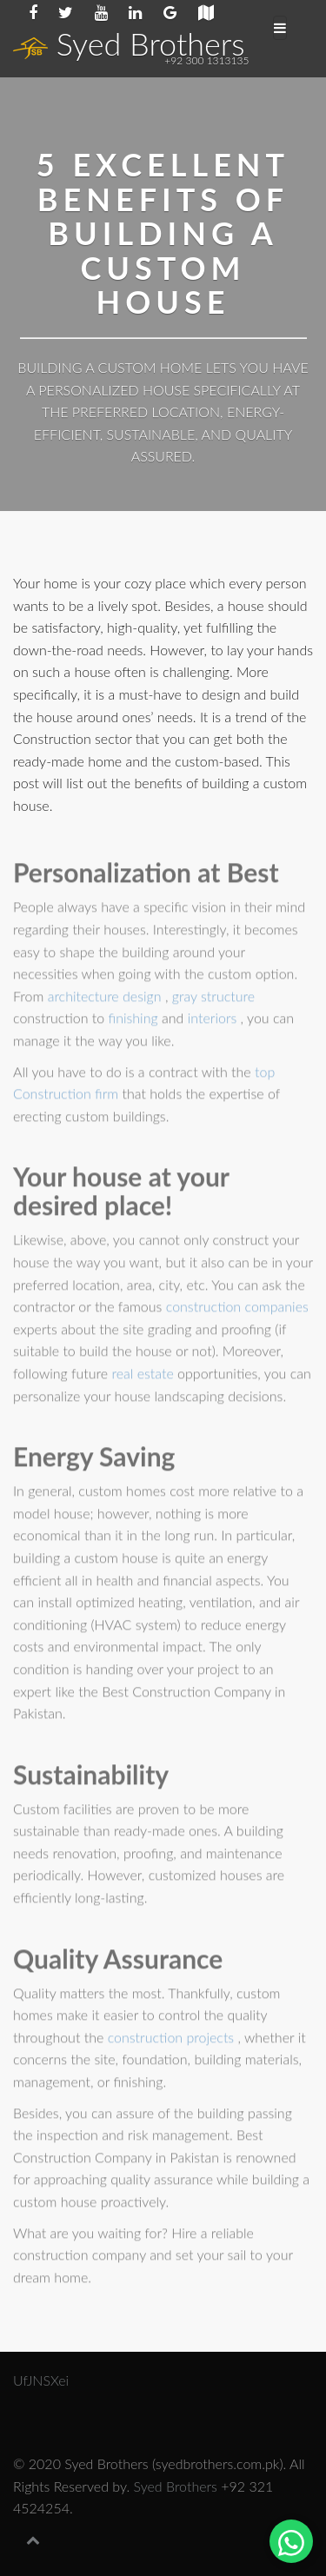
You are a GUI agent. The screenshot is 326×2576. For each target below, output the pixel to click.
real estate (144, 1375)
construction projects (173, 2039)
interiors (214, 1020)
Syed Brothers (129, 43)
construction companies (237, 1309)
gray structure (213, 998)
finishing (135, 1020)
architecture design (106, 998)
